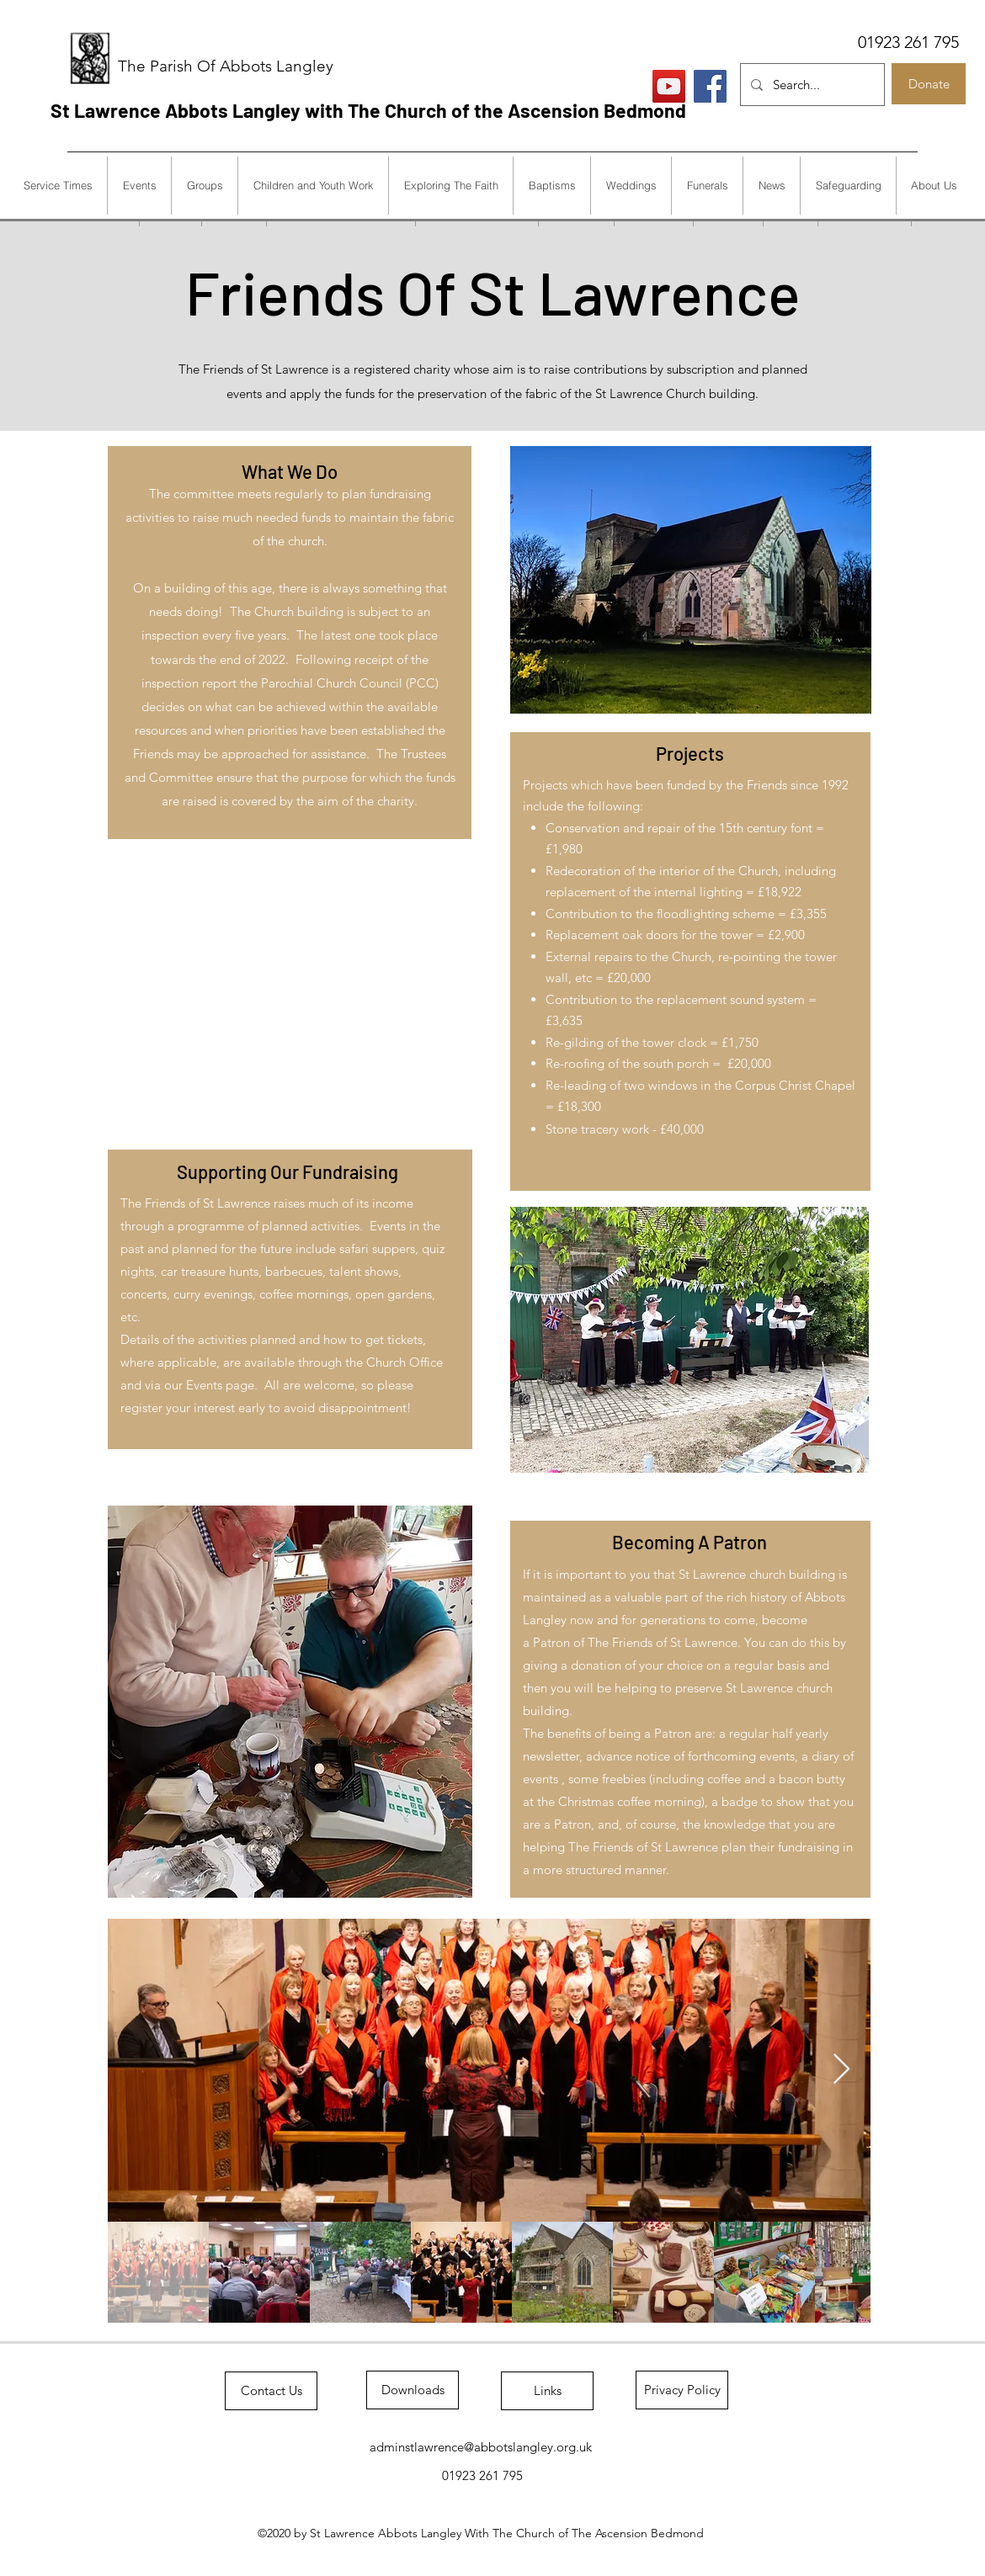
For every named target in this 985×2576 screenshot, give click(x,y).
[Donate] (929, 83)
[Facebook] (710, 86)
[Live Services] (668, 86)
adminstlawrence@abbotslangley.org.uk (481, 2447)
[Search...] (811, 84)
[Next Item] (841, 2069)
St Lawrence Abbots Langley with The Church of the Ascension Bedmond (368, 110)
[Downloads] (412, 2390)
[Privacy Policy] (682, 2390)
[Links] (547, 2391)
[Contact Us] (271, 2391)
